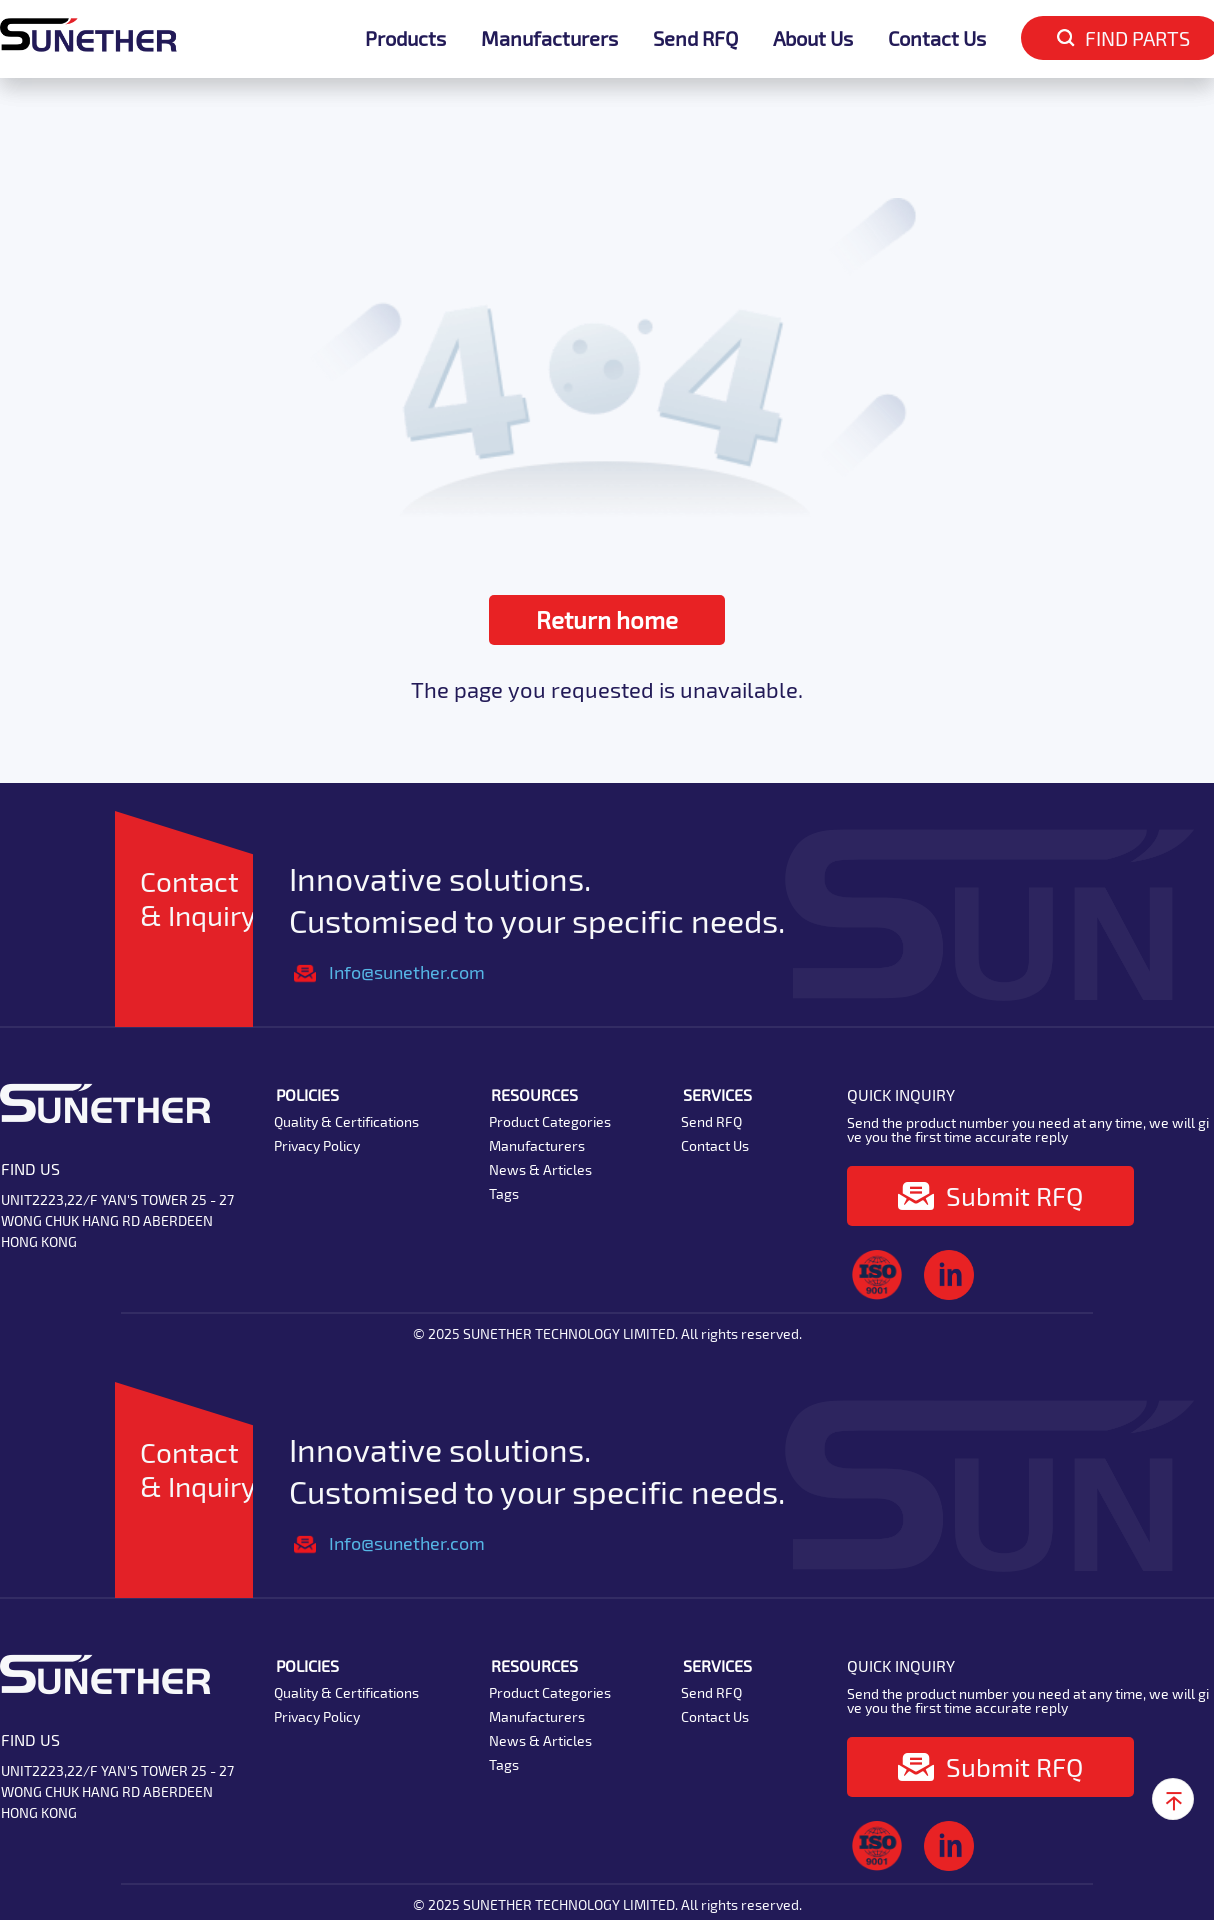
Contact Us (937, 38)
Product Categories (550, 1121)
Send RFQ (695, 38)
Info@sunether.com (407, 972)
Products (405, 38)
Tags (504, 1193)
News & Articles (540, 1169)
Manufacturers (549, 38)
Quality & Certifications (346, 1121)
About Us (813, 38)
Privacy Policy (317, 1145)
